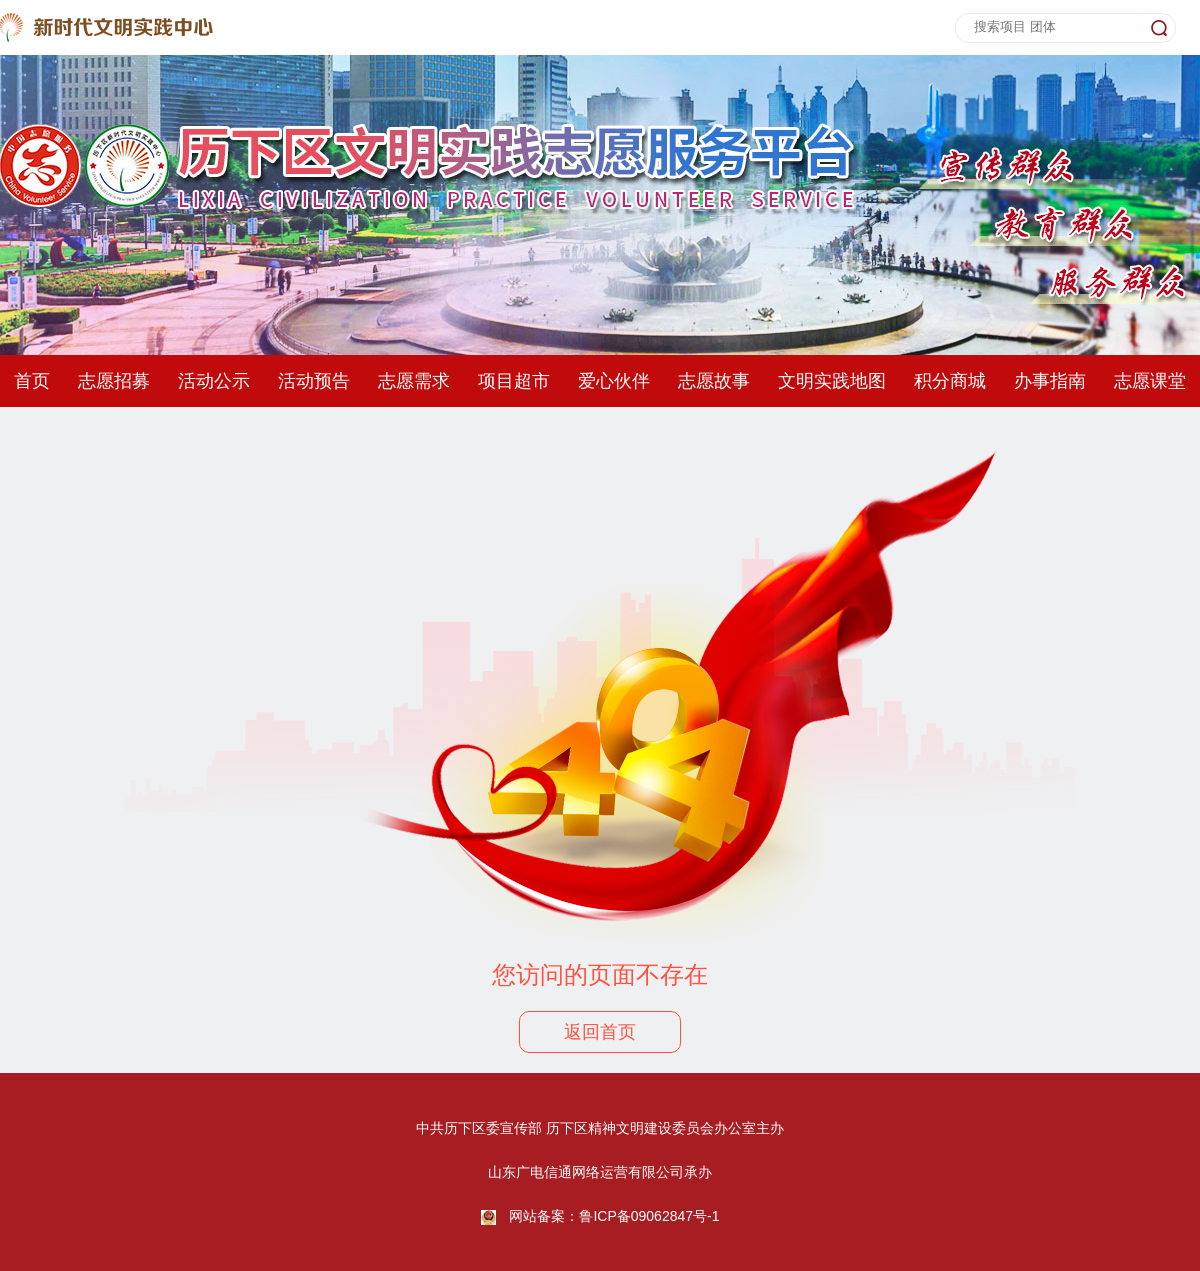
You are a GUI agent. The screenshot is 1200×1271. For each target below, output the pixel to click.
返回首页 (600, 1032)
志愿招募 (114, 381)
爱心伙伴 (614, 381)
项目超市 (514, 381)
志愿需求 (414, 381)
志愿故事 (714, 381)
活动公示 (214, 381)
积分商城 (950, 381)
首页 (32, 381)
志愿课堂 (1150, 381)
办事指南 (1050, 381)
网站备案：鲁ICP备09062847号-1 (614, 1216)
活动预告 (314, 381)
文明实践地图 (832, 381)
